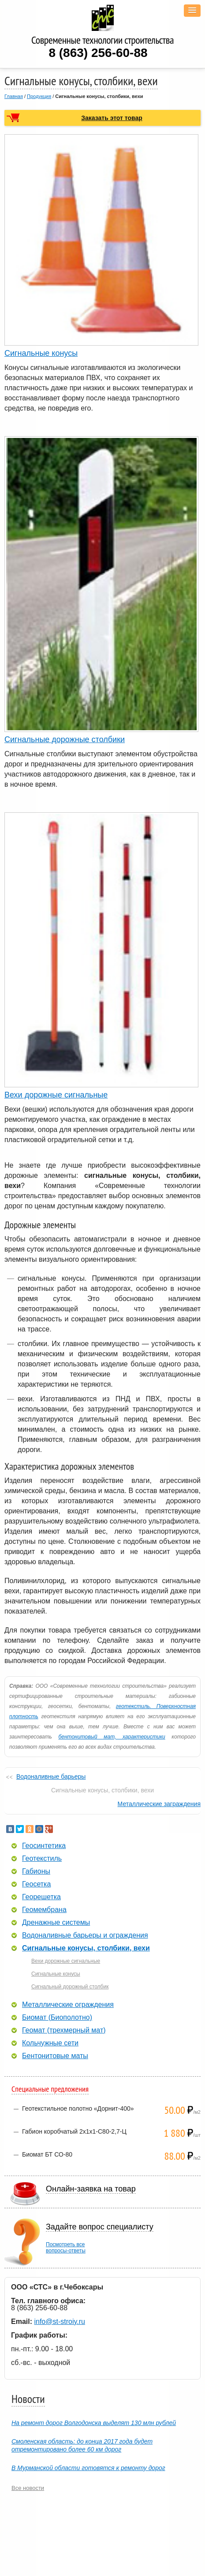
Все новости (27, 2488)
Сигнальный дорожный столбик (69, 1987)
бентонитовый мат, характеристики (112, 1737)
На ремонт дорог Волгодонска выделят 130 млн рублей (93, 2422)
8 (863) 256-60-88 (97, 53)
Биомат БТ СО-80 (47, 2154)
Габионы (36, 1871)
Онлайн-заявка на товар (91, 2188)
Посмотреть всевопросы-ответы (66, 2247)
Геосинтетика (44, 1846)
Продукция (39, 96)
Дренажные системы (56, 1923)
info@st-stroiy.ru (59, 2321)
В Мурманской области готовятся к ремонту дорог (88, 2467)
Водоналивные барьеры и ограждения (85, 1935)
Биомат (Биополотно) (57, 2017)
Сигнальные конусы (41, 353)
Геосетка (36, 1884)
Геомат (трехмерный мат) (64, 2030)
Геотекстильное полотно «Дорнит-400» (78, 2108)
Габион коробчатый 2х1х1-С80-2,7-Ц (74, 2131)
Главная (13, 96)
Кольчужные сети (50, 2043)
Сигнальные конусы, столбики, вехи (86, 1948)
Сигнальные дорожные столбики (64, 739)
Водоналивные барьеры (51, 1776)
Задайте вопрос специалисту (99, 2226)
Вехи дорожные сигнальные (56, 1094)
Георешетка (41, 1897)
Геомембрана (44, 1910)
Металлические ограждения (68, 2005)
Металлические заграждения (159, 1803)
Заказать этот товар (111, 117)
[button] (192, 10)
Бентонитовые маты (55, 2056)
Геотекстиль (42, 1859)
